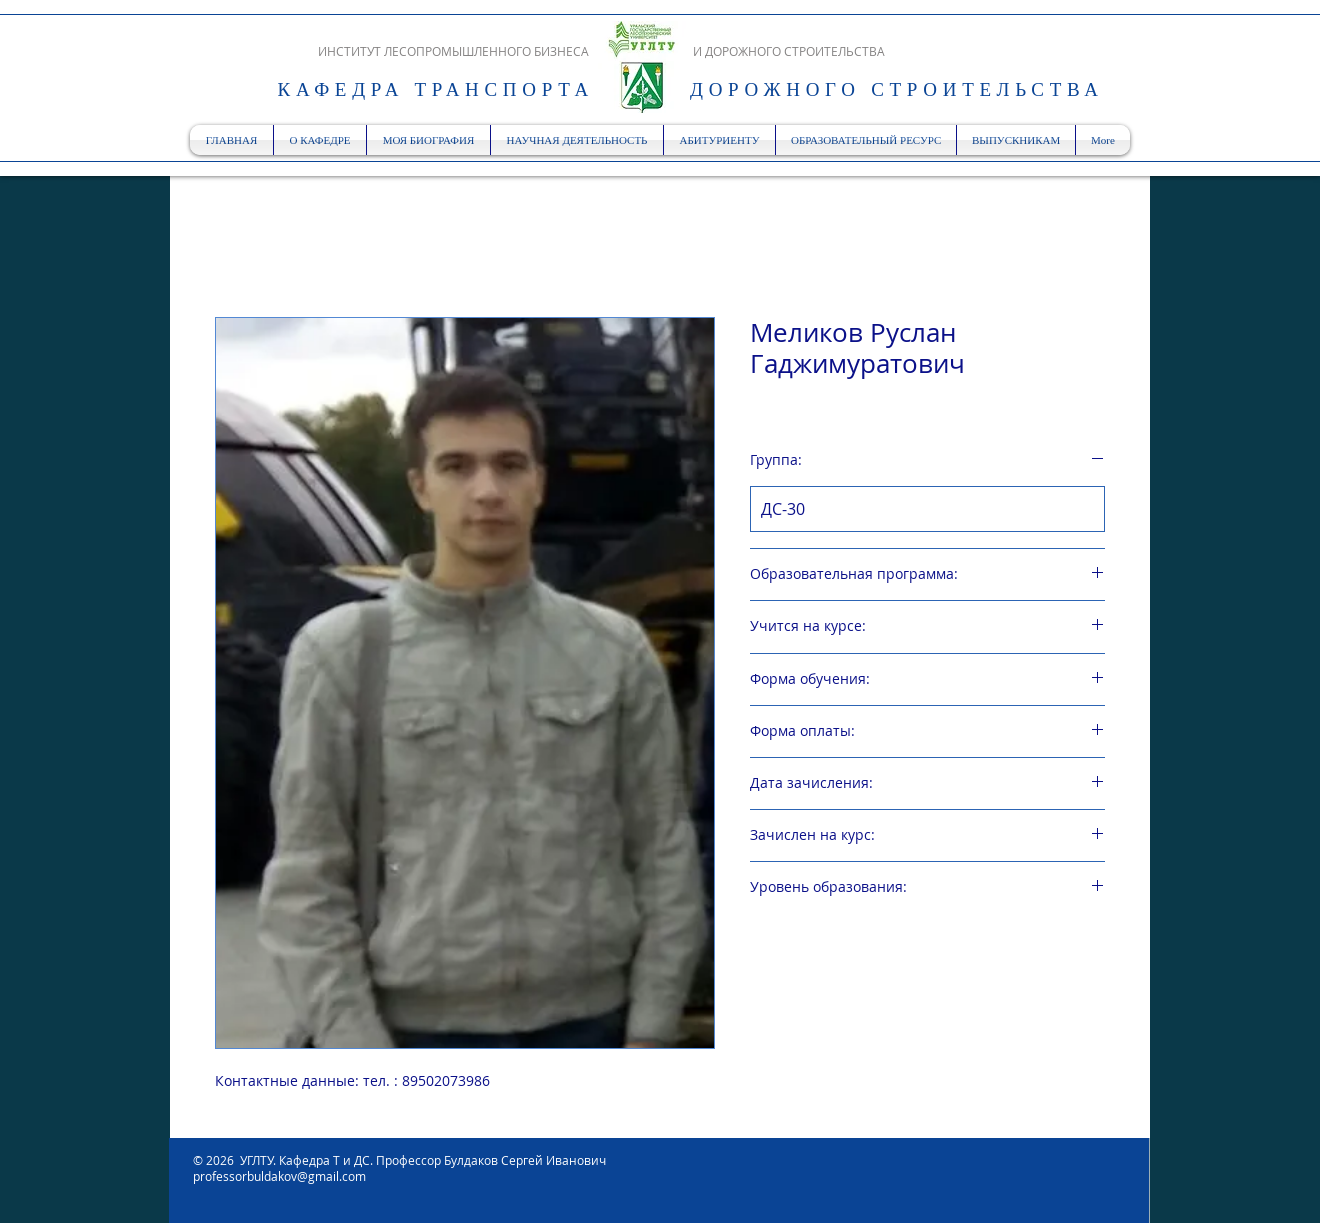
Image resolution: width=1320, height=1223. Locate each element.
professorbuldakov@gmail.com (279, 1176)
